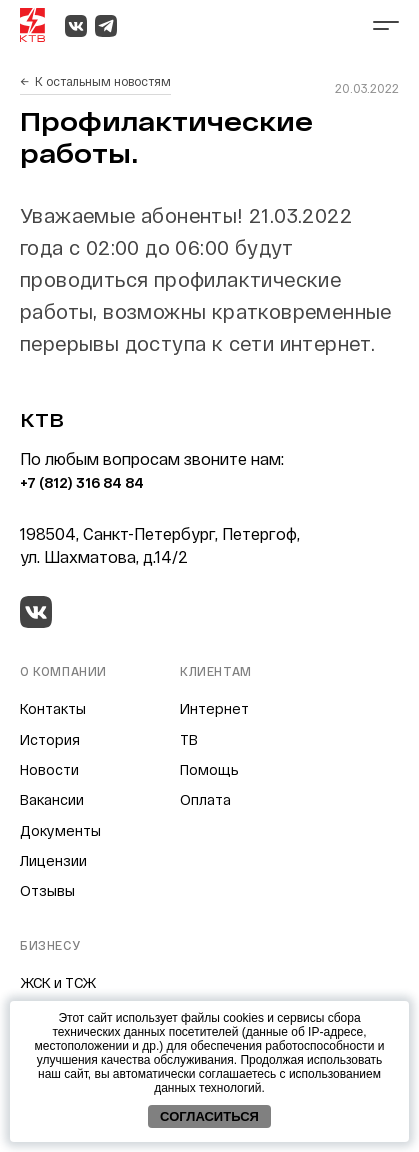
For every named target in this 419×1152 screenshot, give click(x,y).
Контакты (53, 708)
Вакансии (52, 799)
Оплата (205, 799)
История (50, 739)
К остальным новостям (103, 81)
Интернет (214, 708)
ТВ (189, 739)
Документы (60, 830)
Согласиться (209, 1116)
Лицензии (53, 860)
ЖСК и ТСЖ (58, 982)
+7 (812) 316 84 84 (82, 482)
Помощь (209, 769)
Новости (49, 769)
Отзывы (47, 890)
